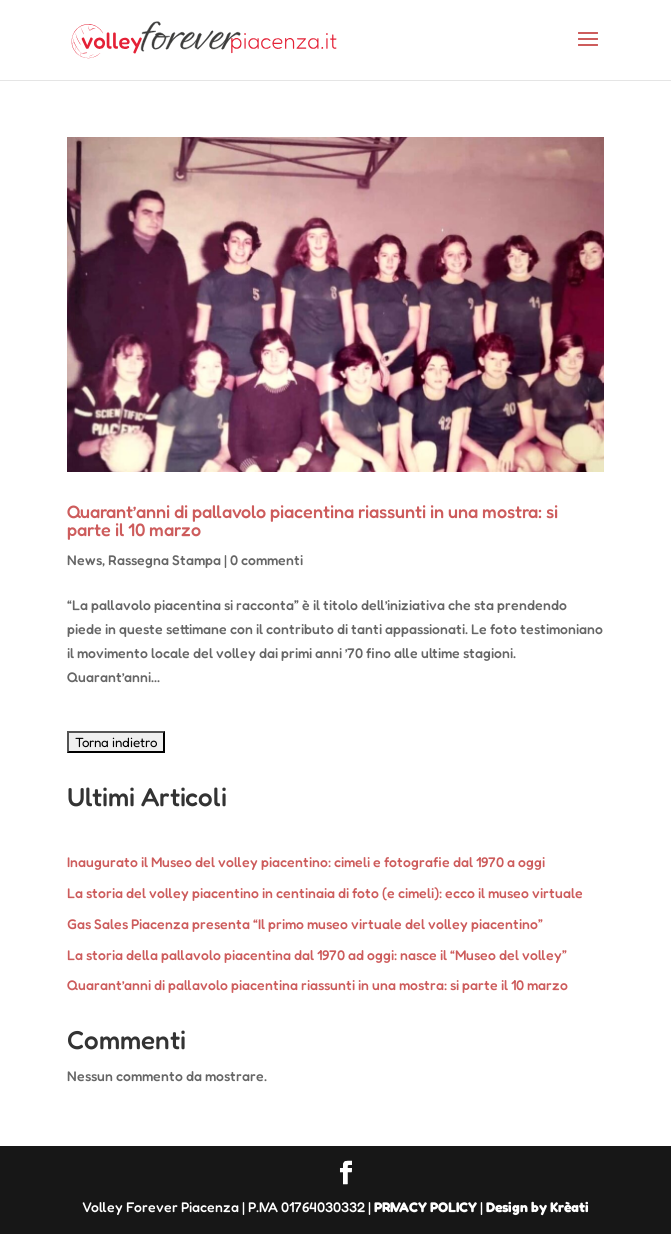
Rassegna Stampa (164, 559)
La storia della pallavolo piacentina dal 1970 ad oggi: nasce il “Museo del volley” (317, 954)
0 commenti (266, 559)
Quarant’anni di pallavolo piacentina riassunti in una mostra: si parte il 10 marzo (312, 520)
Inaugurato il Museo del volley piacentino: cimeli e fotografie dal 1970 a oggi (306, 861)
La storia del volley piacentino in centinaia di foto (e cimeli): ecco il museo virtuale (325, 892)
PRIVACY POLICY (425, 1206)
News (84, 559)
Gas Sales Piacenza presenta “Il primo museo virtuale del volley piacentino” (305, 923)
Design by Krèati (537, 1206)
